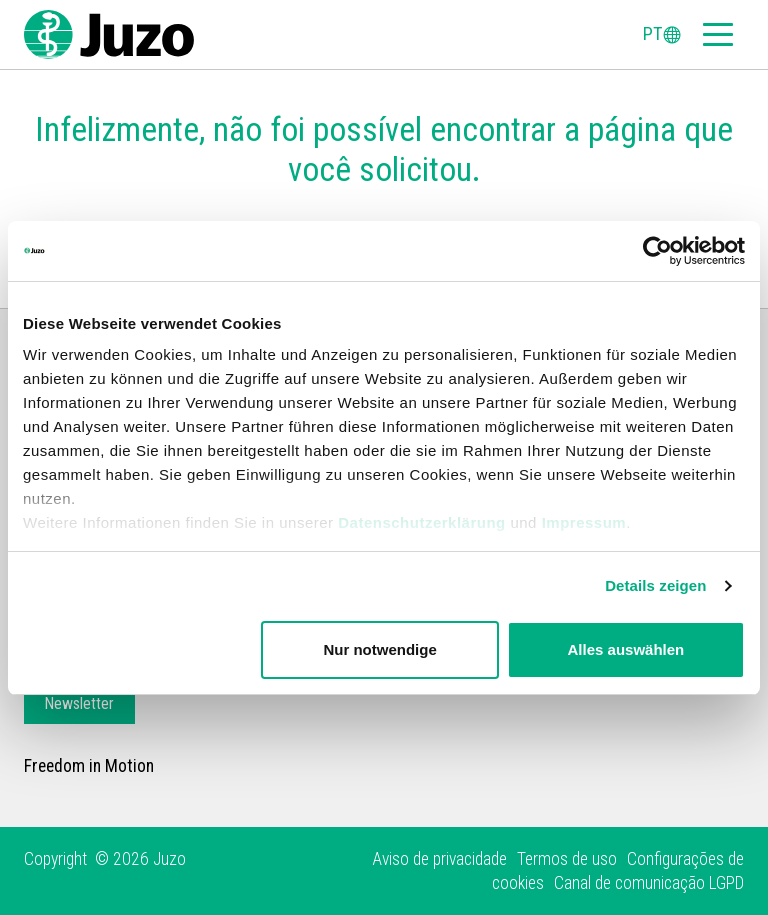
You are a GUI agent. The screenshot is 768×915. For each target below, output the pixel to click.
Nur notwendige (379, 649)
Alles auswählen (626, 649)
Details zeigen (655, 585)
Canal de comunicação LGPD (649, 883)
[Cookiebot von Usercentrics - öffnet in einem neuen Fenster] (657, 251)
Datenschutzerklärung (422, 522)
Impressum (584, 522)
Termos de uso (567, 859)
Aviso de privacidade (439, 859)
